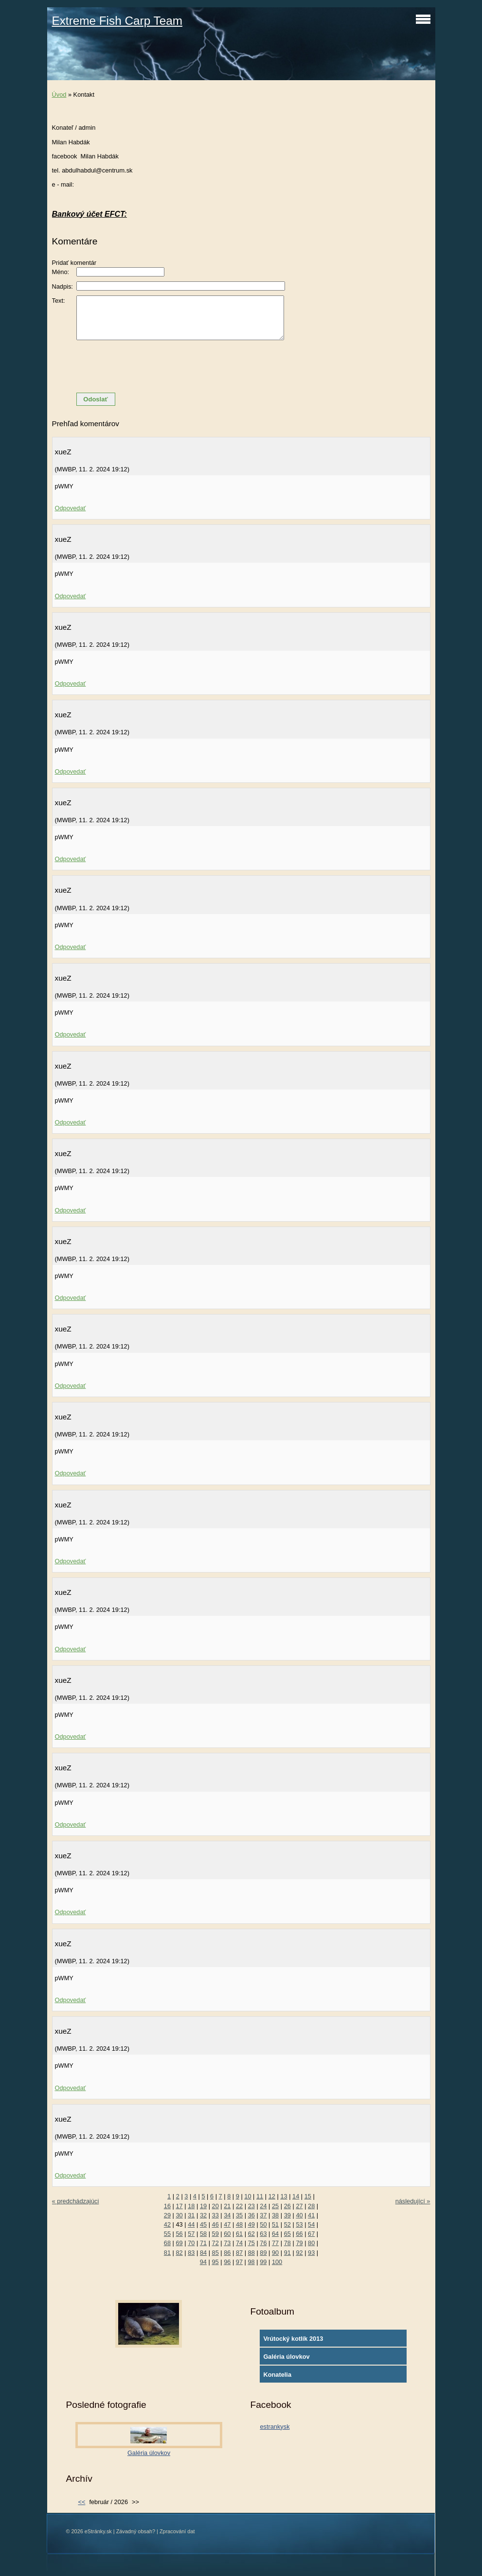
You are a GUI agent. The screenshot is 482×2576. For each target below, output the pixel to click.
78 (287, 2243)
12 (271, 2196)
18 (191, 2206)
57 (191, 2233)
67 (311, 2233)
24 (263, 2206)
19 (203, 2206)
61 (239, 2233)
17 (179, 2206)
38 (275, 2215)
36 (251, 2215)
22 (239, 2206)
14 (295, 2196)
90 (275, 2252)
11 (259, 2196)
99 (263, 2261)
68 (167, 2243)
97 (239, 2261)
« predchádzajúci (75, 2201)
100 (277, 2261)
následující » (412, 2201)
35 (239, 2215)
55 (167, 2233)
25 (275, 2206)
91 (287, 2252)
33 (215, 2215)
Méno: (61, 272)
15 (307, 2196)
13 (283, 2196)
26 (287, 2206)
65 (287, 2233)
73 (227, 2243)
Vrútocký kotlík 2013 (293, 2338)
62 (251, 2233)
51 (275, 2224)
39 (287, 2215)
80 (311, 2243)
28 (311, 2206)
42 (167, 2224)
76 (263, 2243)
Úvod (59, 94)
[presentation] (241, 366)
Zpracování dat (177, 2531)
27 (299, 2206)
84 (203, 2252)
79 (299, 2243)
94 (203, 2261)
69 (179, 2243)
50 (263, 2224)
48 (239, 2224)
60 (227, 2233)
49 (251, 2224)
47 (227, 2224)
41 (311, 2215)
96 (227, 2261)
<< (81, 2502)
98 (251, 2261)
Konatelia (277, 2374)
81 (167, 2252)
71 (203, 2243)
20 (215, 2206)
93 (311, 2252)
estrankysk (274, 2426)
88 (251, 2252)
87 (239, 2252)
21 (227, 2206)
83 (191, 2252)
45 (203, 2224)
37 (263, 2215)
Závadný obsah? (135, 2531)
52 (287, 2224)
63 (263, 2233)
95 (215, 2261)
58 (203, 2233)
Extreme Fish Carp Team (117, 20)
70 (191, 2243)
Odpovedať (70, 508)
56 (179, 2233)
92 (299, 2252)
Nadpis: (62, 286)
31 (191, 2215)
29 (167, 2215)
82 (179, 2252)
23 (251, 2206)
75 (251, 2243)
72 (215, 2243)
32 (203, 2215)
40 (299, 2215)
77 (275, 2243)
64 (275, 2233)
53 (299, 2224)
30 (179, 2215)
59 (215, 2233)
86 (227, 2252)
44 (191, 2224)
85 (215, 2252)
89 (263, 2252)
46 (215, 2224)
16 (167, 2206)
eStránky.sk (98, 2531)
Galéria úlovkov (286, 2356)
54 (311, 2224)
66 (299, 2233)
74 (239, 2243)
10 (247, 2196)
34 (227, 2215)
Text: (58, 300)
